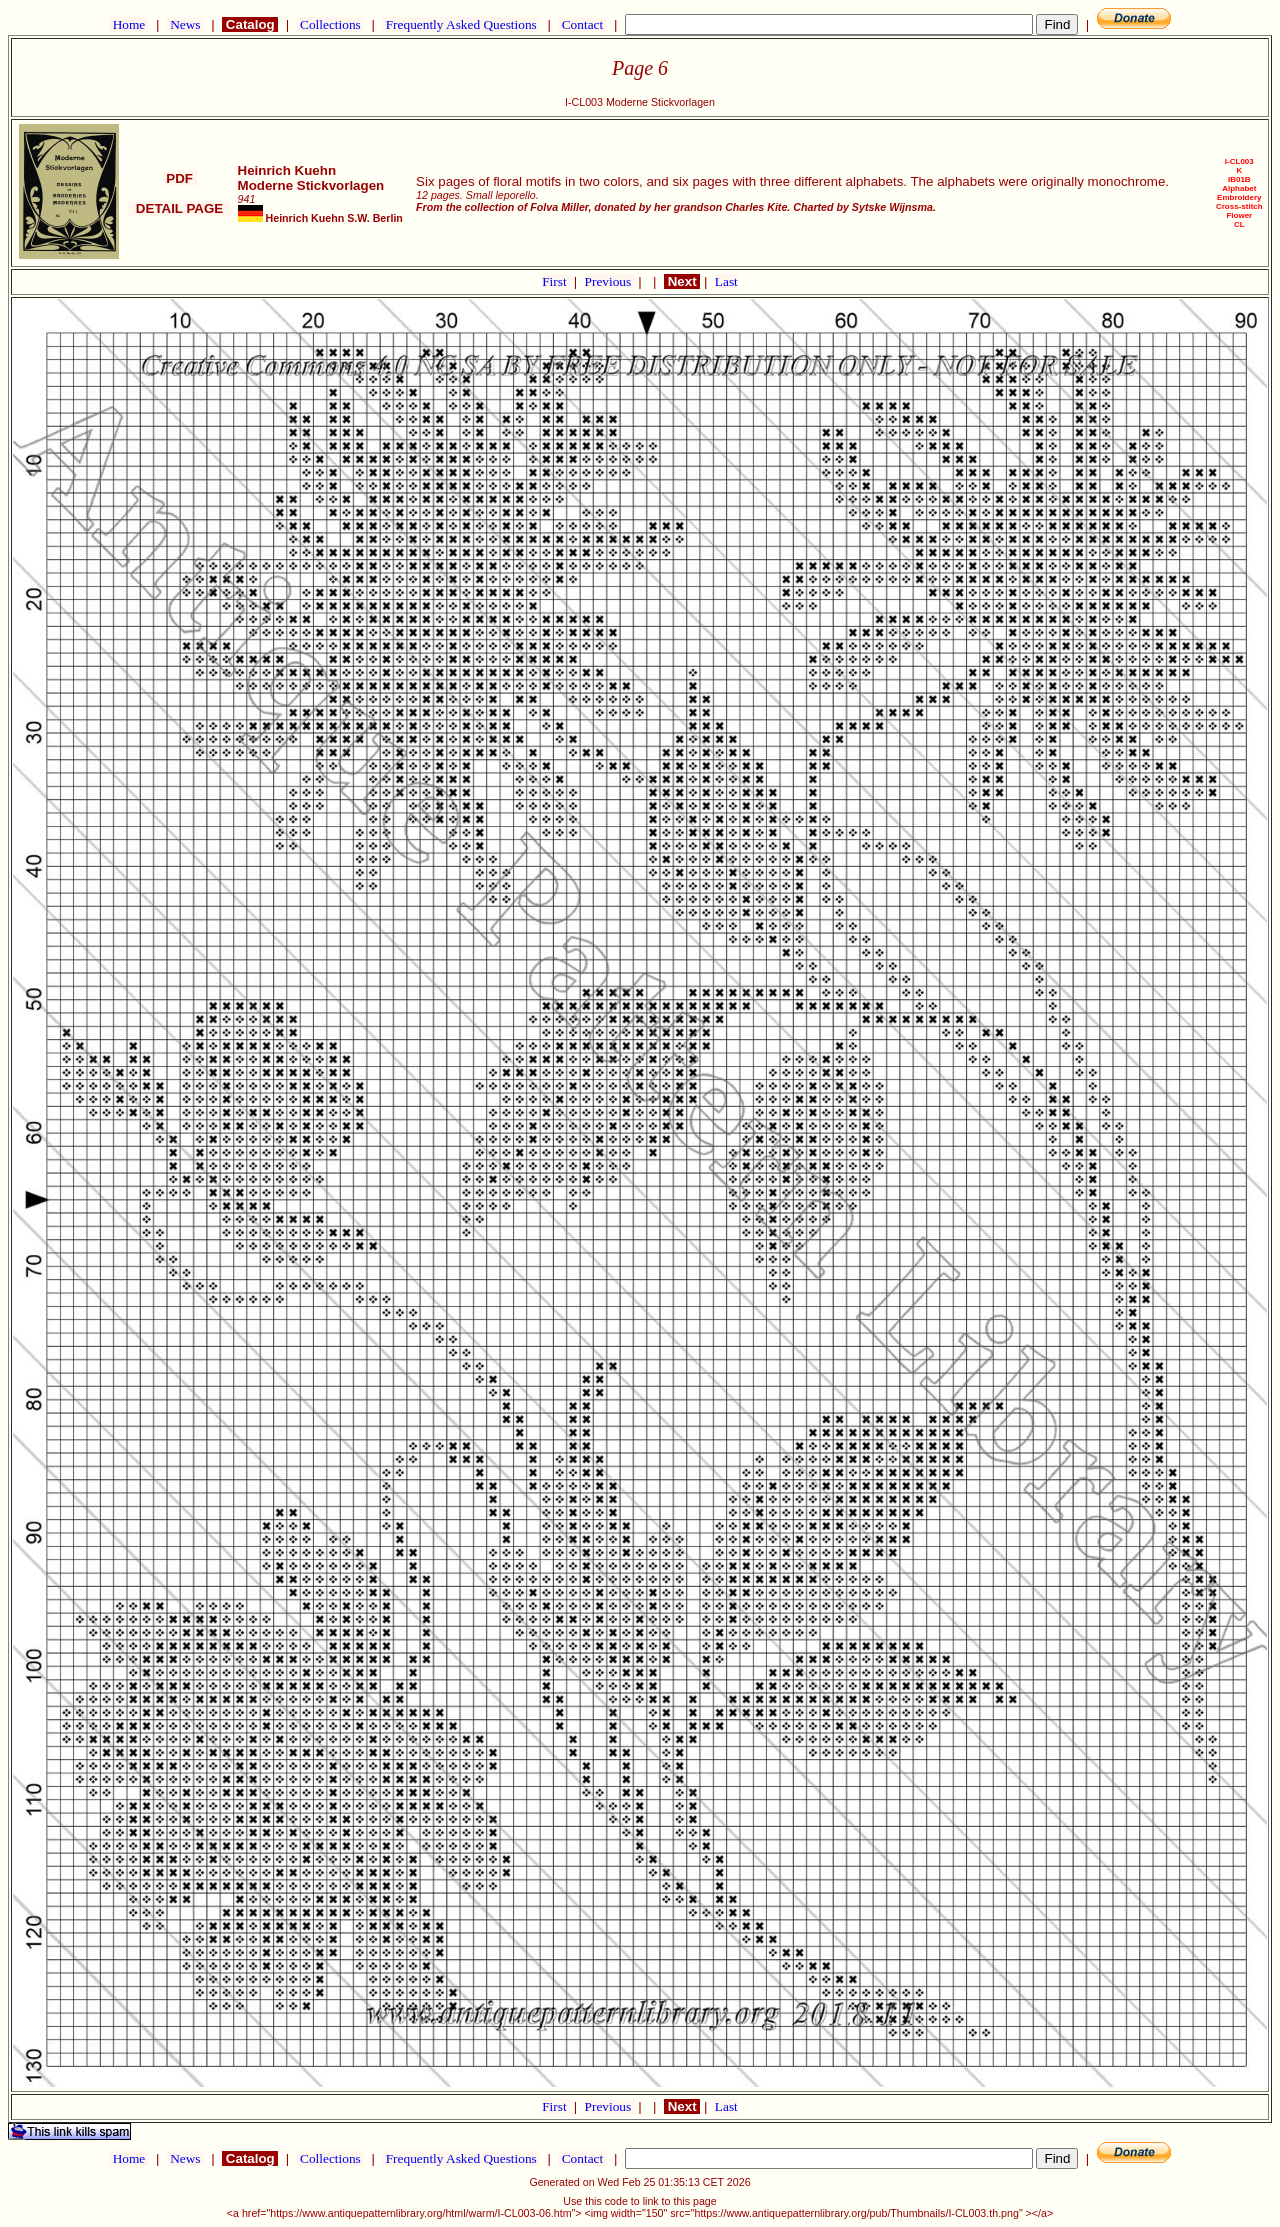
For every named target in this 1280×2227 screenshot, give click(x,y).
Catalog (250, 24)
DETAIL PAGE (179, 208)
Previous (610, 281)
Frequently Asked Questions (461, 24)
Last (726, 281)
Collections (330, 24)
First (556, 281)
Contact (582, 24)
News (185, 24)
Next (682, 281)
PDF (180, 178)
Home (128, 24)
